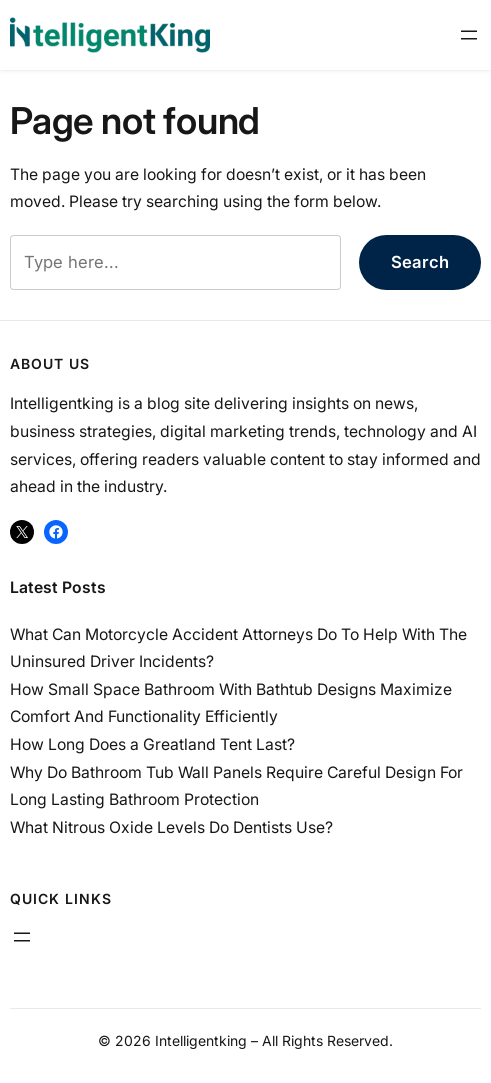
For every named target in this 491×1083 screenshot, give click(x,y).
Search (420, 262)
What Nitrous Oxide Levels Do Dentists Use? (171, 827)
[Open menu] (469, 35)
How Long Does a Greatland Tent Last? (152, 744)
